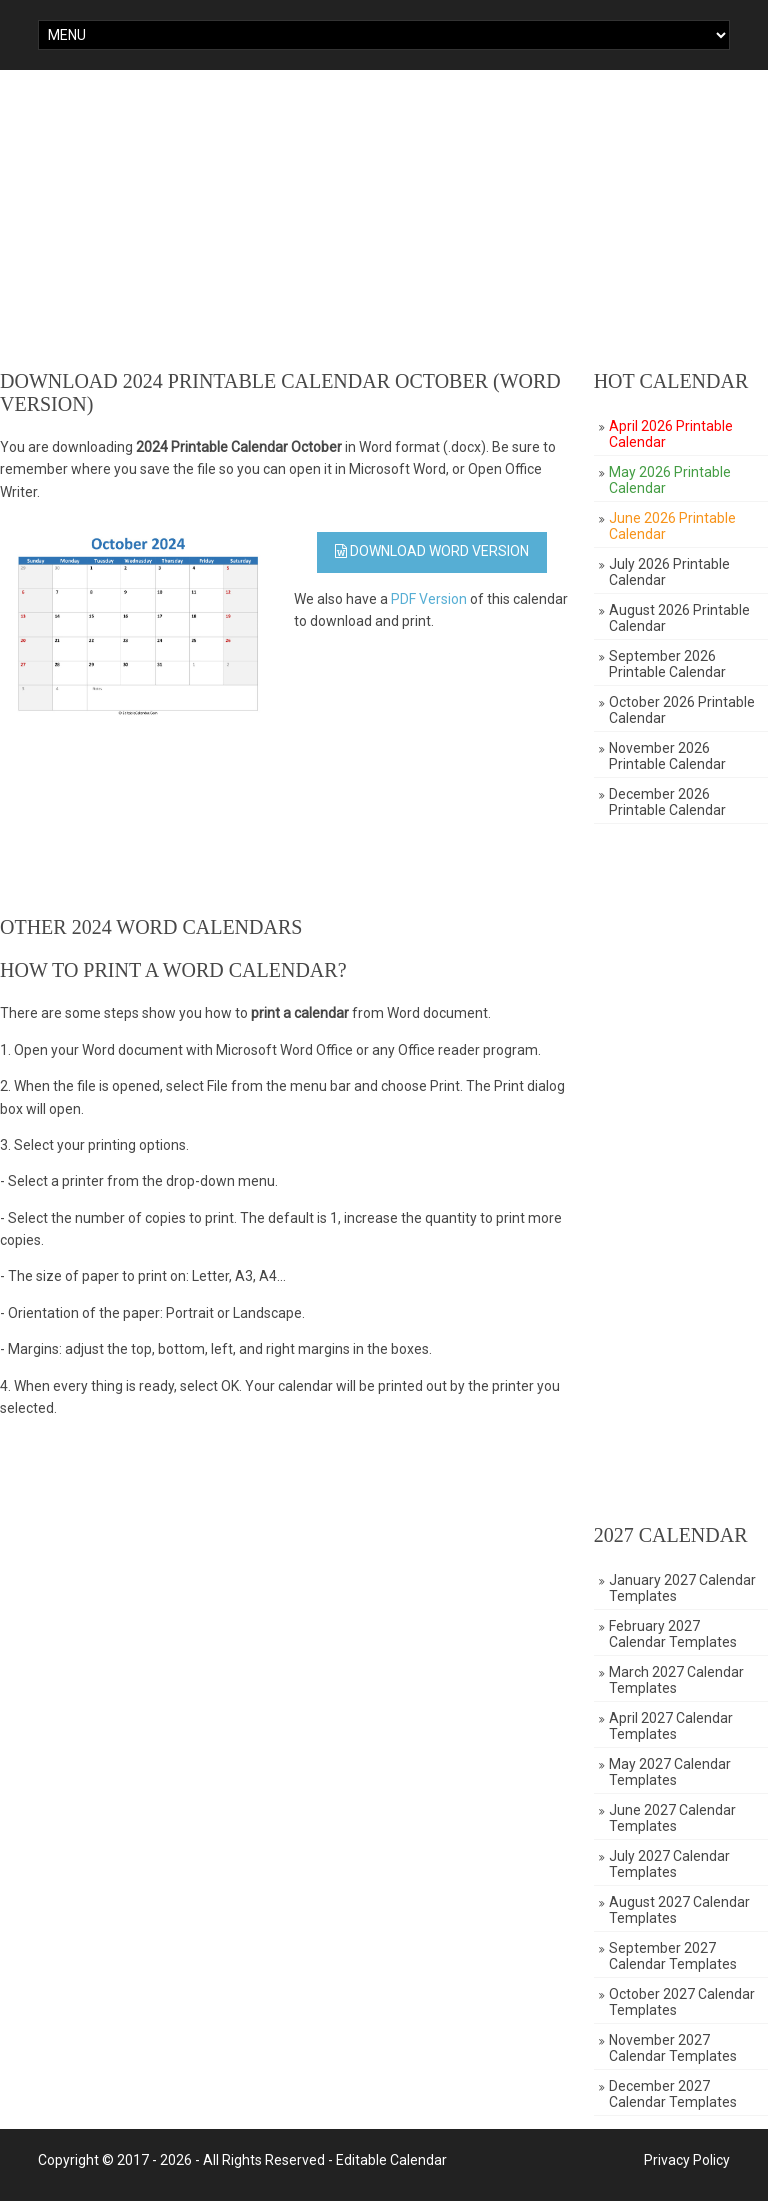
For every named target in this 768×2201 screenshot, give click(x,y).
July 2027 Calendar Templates (669, 1864)
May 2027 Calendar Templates (670, 1772)
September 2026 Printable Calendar (667, 664)
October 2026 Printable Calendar (682, 710)
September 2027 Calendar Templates (673, 1956)
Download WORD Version (432, 551)
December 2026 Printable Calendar (667, 802)
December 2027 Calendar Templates (673, 2094)
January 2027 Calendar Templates (682, 1588)
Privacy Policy (687, 2160)
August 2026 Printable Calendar (679, 618)
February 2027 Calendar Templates (673, 1634)
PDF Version (429, 599)
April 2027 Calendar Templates (671, 1726)
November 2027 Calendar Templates (673, 2048)
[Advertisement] (384, 220)
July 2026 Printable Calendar (669, 572)
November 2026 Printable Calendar (667, 756)
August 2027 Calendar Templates (679, 1910)
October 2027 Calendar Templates (682, 2002)
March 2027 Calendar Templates (676, 1680)
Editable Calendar (391, 2160)
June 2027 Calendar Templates (672, 1818)
